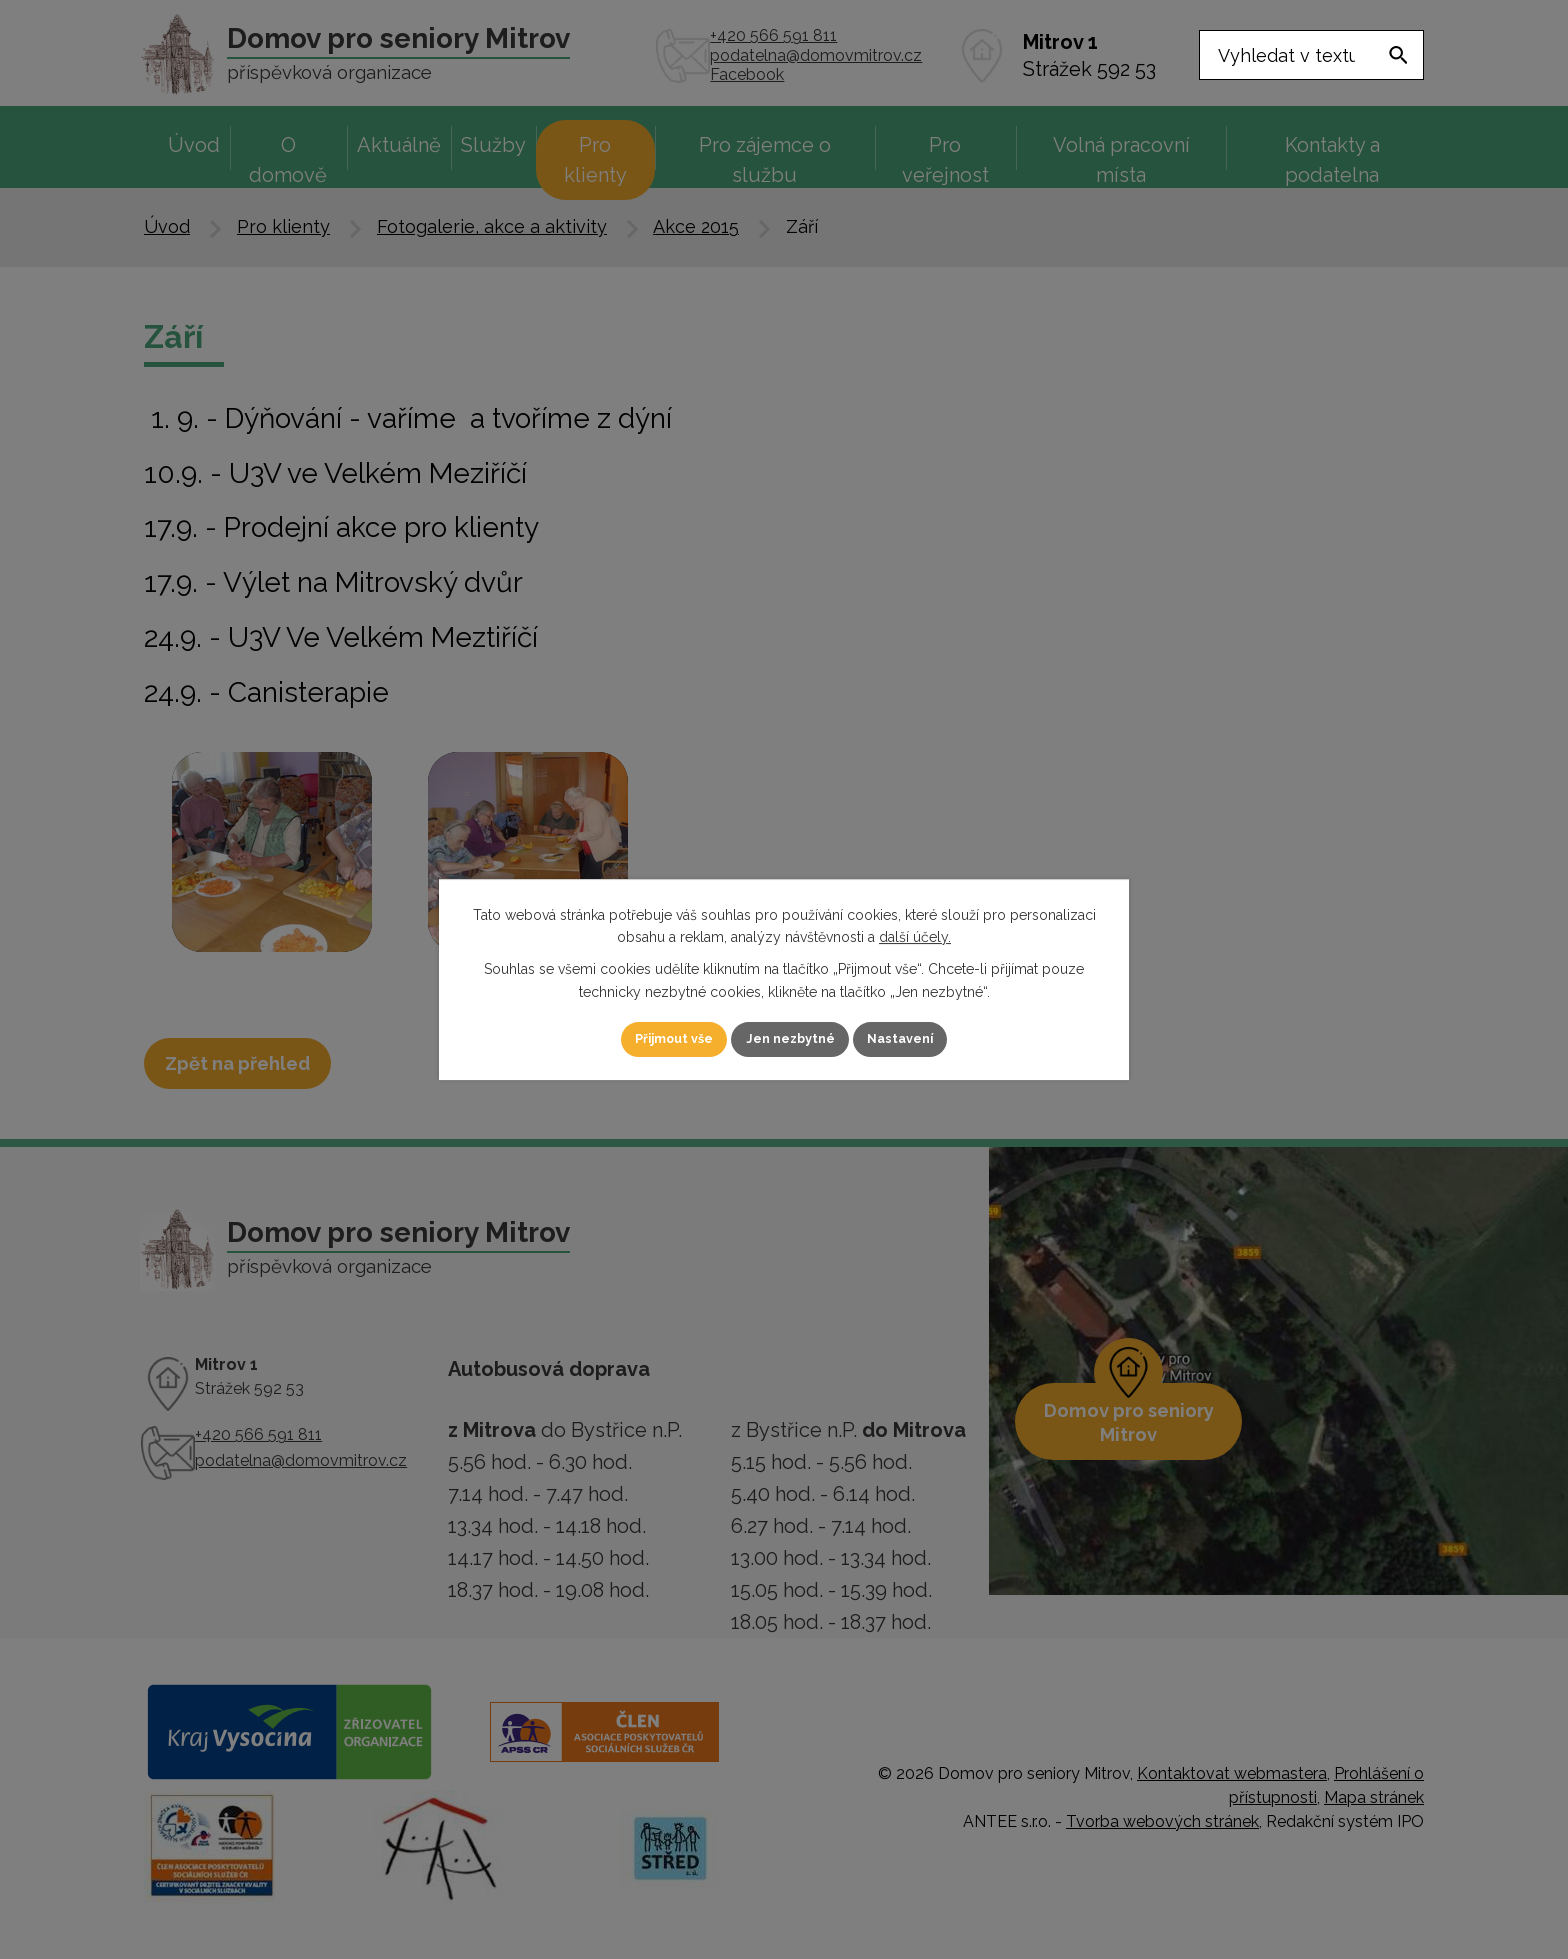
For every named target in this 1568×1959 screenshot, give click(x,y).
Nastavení (923, 1039)
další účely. (915, 936)
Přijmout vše (653, 1039)
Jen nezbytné (792, 1039)
